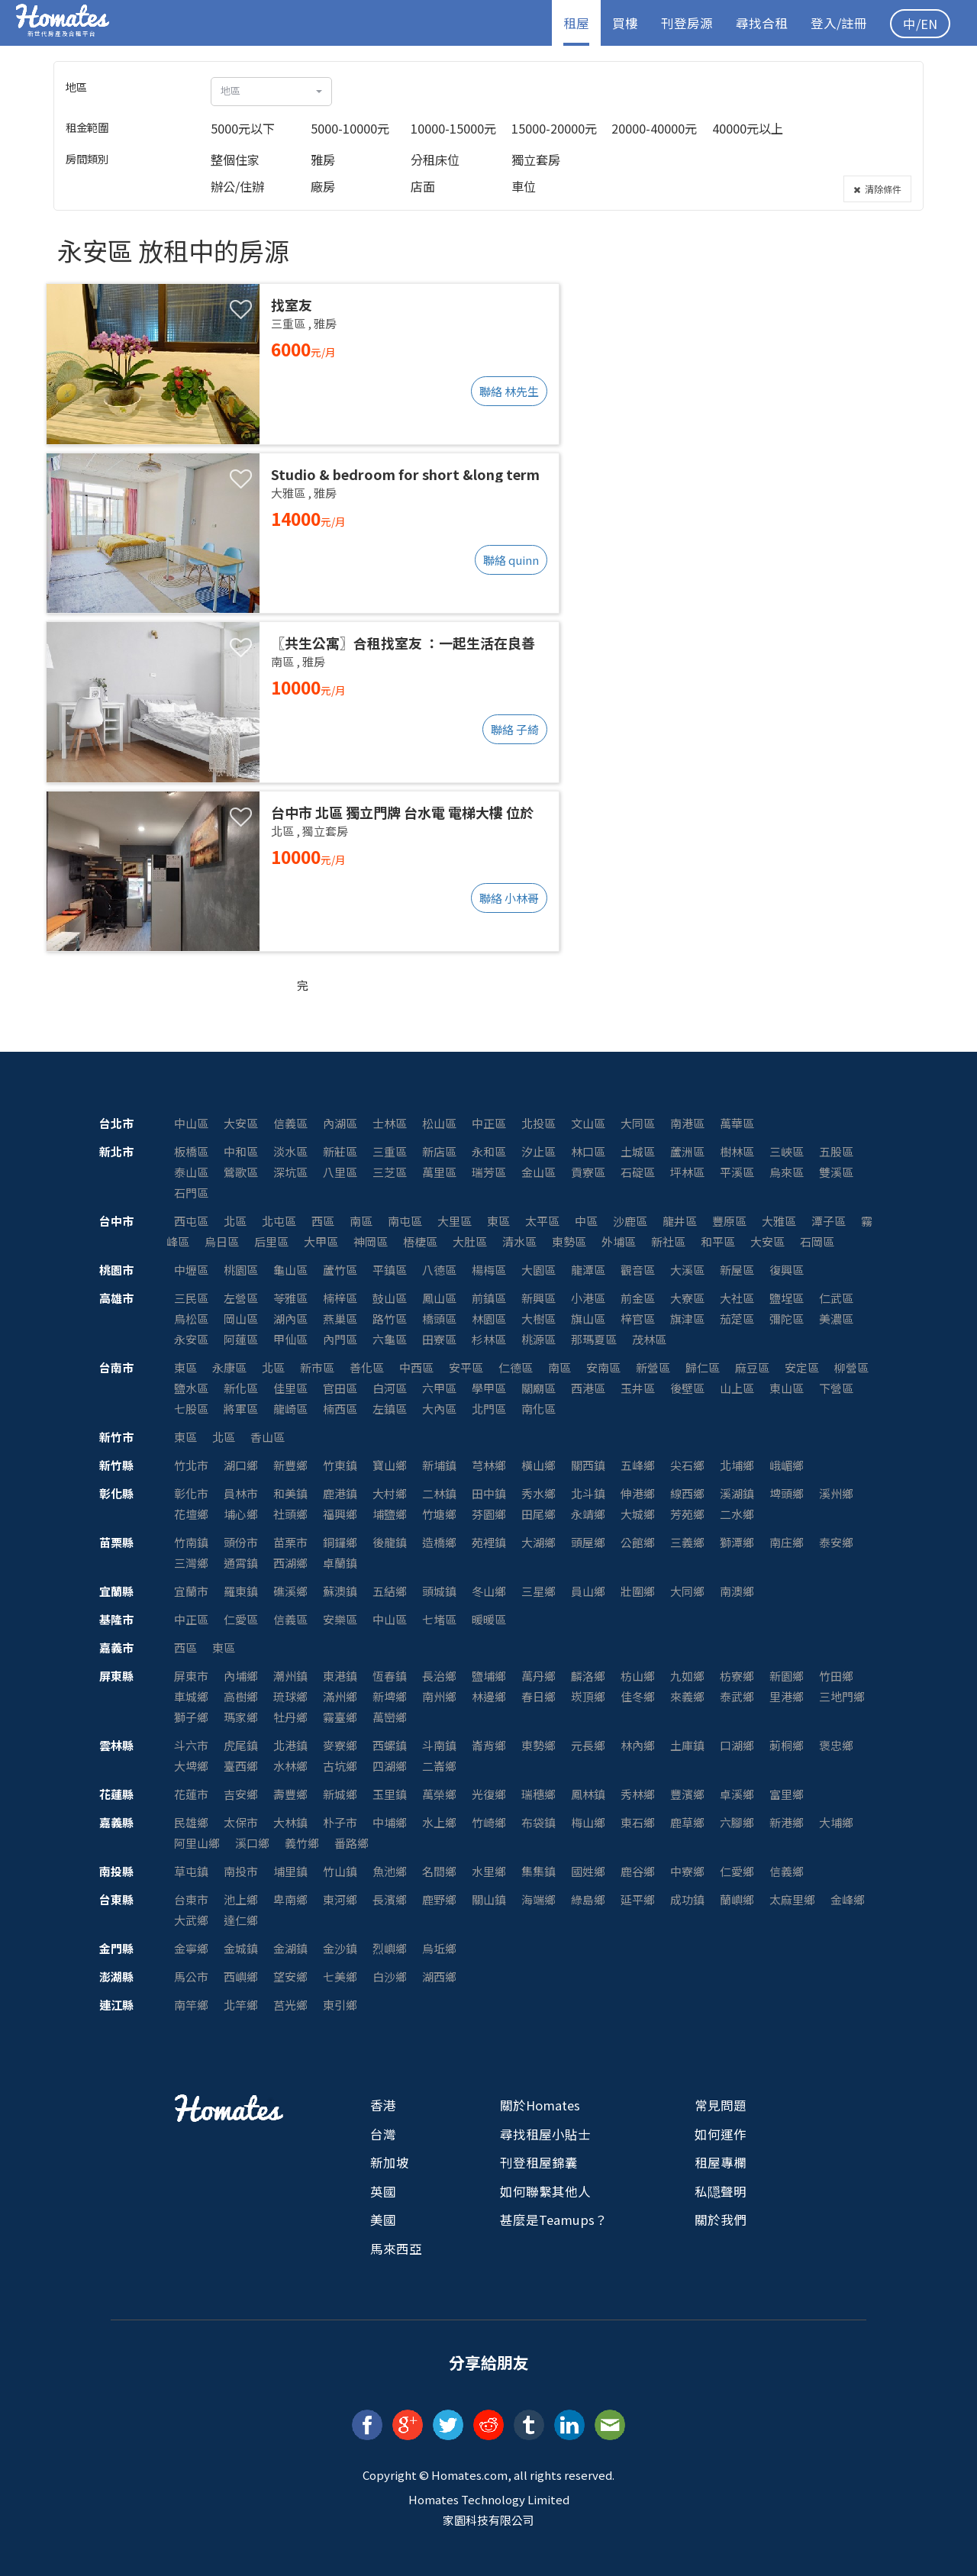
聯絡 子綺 (515, 729)
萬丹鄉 (538, 1676)
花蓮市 (191, 1794)
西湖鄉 (290, 1563)
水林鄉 (290, 1766)
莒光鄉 (290, 2005)
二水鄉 (737, 1514)
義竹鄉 (302, 1843)
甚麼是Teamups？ (554, 2219)
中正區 (489, 1123)
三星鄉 (538, 1591)
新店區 (439, 1151)
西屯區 (191, 1221)
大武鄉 (191, 1920)
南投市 (241, 1871)
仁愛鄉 (737, 1871)
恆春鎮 (389, 1676)
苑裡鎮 (489, 1542)
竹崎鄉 (489, 1822)
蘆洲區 (687, 1151)
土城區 (638, 1151)
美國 (383, 2219)
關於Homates (540, 2105)
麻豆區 (752, 1367)
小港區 (588, 1298)
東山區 (786, 1388)
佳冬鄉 (638, 1696)
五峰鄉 (638, 1465)
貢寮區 (588, 1172)
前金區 (638, 1298)
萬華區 (737, 1123)
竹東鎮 (340, 1465)
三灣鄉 (191, 1563)
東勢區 (569, 1241)
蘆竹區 (340, 1270)
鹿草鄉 (687, 1822)
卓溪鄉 (737, 1794)
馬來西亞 (396, 2248)
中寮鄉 (687, 1871)
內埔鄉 (241, 1676)
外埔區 (618, 1241)
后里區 (271, 1241)
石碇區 (638, 1172)
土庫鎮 (687, 1745)
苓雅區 (290, 1298)
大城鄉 (638, 1514)
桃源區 (538, 1339)
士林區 (389, 1123)
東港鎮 (340, 1676)
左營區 (241, 1298)
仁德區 (515, 1367)
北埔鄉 (737, 1465)
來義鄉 (687, 1696)
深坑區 (290, 1172)
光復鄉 (489, 1794)
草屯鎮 (191, 1871)
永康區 (229, 1367)
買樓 (625, 23)
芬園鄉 (489, 1514)
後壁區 (687, 1388)
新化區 (241, 1388)
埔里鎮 (290, 1871)
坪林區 (687, 1172)
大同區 (638, 1123)
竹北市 (191, 1465)
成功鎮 (687, 1899)
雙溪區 (836, 1172)
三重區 (389, 1151)
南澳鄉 (737, 1591)
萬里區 (439, 1172)
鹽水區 (191, 1388)
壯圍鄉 (638, 1591)
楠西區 (340, 1409)
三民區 (191, 1298)
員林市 (241, 1493)
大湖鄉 (538, 1542)
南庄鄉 (786, 1542)
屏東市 (191, 1676)
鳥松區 (191, 1319)
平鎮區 (389, 1270)
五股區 (836, 1151)
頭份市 (241, 1542)
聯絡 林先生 (509, 391)
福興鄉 (340, 1514)
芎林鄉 (489, 1465)
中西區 (416, 1367)
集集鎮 (538, 1871)
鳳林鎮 (588, 1794)
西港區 (588, 1388)
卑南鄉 (290, 1899)
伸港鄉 (638, 1493)
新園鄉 (786, 1676)
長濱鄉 (389, 1899)
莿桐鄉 (786, 1745)
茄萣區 (737, 1319)
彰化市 (191, 1493)
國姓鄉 (588, 1871)
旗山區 (588, 1319)
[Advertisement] (749, 333)
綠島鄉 (588, 1899)
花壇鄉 (191, 1514)
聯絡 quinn (511, 560)
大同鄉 (687, 1591)
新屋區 (737, 1270)
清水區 (519, 1241)
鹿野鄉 (439, 1899)
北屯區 (279, 1221)
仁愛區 (241, 1619)
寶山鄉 (389, 1465)
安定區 (802, 1367)
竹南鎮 (191, 1542)
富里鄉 (786, 1794)
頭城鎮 (439, 1591)
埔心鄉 (241, 1514)
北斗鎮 (588, 1493)
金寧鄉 (191, 1948)
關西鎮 (588, 1465)
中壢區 (191, 1270)
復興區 (786, 1270)
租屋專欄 (720, 2162)
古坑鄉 (340, 1766)
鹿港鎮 (340, 1493)
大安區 (241, 1123)
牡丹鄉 (290, 1717)
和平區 (718, 1241)
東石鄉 (638, 1822)
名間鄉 (439, 1871)
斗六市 (191, 1745)
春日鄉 (538, 1696)
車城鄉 (191, 1696)
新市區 (317, 1367)
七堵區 (439, 1619)
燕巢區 (340, 1319)
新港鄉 (786, 1822)
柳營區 (851, 1367)
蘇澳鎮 (340, 1591)
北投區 (538, 1123)
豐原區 (729, 1221)
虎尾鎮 (241, 1745)
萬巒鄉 (389, 1717)
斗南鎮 (439, 1745)
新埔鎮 (439, 1465)
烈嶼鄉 (389, 1948)
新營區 (653, 1367)
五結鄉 (389, 1591)
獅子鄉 (191, 1717)
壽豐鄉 (290, 1794)
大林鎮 (290, 1822)
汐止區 (538, 1151)
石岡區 (817, 1241)
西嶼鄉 (241, 1976)
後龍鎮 (389, 1542)
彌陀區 (786, 1319)
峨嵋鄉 (786, 1465)
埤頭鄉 (786, 1493)
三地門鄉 (842, 1696)
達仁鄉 (241, 1920)
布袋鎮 (538, 1822)
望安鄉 (290, 1976)
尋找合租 (762, 23)
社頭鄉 (290, 1514)
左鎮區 (389, 1409)
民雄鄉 (191, 1822)
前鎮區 (489, 1298)
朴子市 (340, 1822)
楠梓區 (340, 1298)
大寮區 (687, 1298)
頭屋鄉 (588, 1542)
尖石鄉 (687, 1465)
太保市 (241, 1822)
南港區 (687, 1123)
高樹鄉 (241, 1696)
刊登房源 (687, 23)
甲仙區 (290, 1339)
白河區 (389, 1388)
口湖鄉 (737, 1745)
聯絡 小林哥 (509, 898)
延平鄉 (638, 1899)
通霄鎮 (241, 1563)
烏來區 (786, 1172)
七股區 (191, 1409)
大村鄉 (389, 1493)
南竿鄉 (191, 2005)
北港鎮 (290, 1745)
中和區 (241, 1151)
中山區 (191, 1123)
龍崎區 (290, 1409)
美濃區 (836, 1319)
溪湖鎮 (737, 1493)
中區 (586, 1221)
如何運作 (720, 2134)
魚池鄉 (389, 1871)
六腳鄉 (737, 1822)
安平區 (466, 1367)
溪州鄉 (836, 1493)
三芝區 (389, 1172)
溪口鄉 (252, 1843)
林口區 (588, 1151)
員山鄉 (588, 1591)
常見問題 (720, 2105)
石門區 (191, 1193)
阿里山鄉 (197, 1843)
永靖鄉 (588, 1514)
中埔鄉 (389, 1822)
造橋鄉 (439, 1542)
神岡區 (370, 1241)
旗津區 (687, 1319)
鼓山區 (389, 1298)
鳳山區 (439, 1298)
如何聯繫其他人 (545, 2191)
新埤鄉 (389, 1696)
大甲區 (321, 1241)
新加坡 (389, 2162)
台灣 (383, 2134)
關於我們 (720, 2219)
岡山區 (241, 1319)
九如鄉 (687, 1676)
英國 (383, 2191)
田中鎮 (489, 1493)
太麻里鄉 (792, 1899)
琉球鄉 (290, 1696)
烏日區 (222, 1241)
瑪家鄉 (241, 1717)
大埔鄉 (836, 1822)
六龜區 (389, 1339)
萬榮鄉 (439, 1794)
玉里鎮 (389, 1794)
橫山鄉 (538, 1465)
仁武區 (836, 1298)
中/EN (920, 24)
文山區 (588, 1123)
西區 (322, 1221)
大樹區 (538, 1319)
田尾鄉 (538, 1514)
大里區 (454, 1221)
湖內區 (290, 1319)
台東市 (191, 1899)
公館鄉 (638, 1542)
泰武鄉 (737, 1696)
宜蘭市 (191, 1591)
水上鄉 (439, 1822)
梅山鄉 (588, 1822)
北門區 (489, 1409)
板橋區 (191, 1151)
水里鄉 (489, 1871)
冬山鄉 (489, 1591)
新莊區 (340, 1151)
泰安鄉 (836, 1542)
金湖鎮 (290, 1948)
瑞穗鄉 (538, 1794)
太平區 (542, 1221)
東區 (498, 1221)
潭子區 (828, 1221)
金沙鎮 (340, 1948)
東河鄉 (340, 1899)
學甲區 (489, 1388)
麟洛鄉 (588, 1676)
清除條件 (877, 188)
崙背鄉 (489, 1745)
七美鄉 (340, 1976)
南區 (361, 1221)
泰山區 (191, 1172)
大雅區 (779, 1221)
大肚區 (470, 1241)
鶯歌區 (241, 1172)
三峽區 (786, 1151)
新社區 (668, 1241)
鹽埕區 (786, 1298)
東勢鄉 (538, 1745)
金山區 (538, 1172)
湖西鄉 (439, 1976)
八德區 (439, 1270)
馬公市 (191, 1976)
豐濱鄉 (687, 1794)
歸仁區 (702, 1367)
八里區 (340, 1172)
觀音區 (638, 1270)
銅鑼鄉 (340, 1542)
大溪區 (687, 1270)
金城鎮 (241, 1948)
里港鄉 (786, 1696)
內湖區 (340, 1123)
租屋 (576, 23)
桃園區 (241, 1270)
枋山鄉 (638, 1676)
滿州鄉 (340, 1696)
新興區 (538, 1298)
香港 (383, 2105)
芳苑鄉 (687, 1514)
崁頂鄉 (588, 1696)
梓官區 (638, 1319)
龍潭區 (588, 1270)
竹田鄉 (836, 1676)
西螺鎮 (389, 1745)
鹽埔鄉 (489, 1676)
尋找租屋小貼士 (545, 2134)
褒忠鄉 (836, 1745)
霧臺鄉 (340, 1717)
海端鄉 (538, 1899)
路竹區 (389, 1319)
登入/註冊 (839, 23)
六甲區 (439, 1388)
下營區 (836, 1388)
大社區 (737, 1298)
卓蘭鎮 (340, 1563)
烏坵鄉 (439, 1948)
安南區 (603, 1367)
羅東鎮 (241, 1591)
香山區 (267, 1437)
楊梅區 (489, 1270)
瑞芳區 (489, 1172)
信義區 (290, 1123)
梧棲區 (420, 1241)
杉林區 (489, 1339)
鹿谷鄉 (638, 1871)
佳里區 (290, 1388)
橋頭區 (439, 1319)
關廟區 (538, 1388)
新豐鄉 (290, 1465)
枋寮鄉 (737, 1676)
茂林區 (649, 1339)
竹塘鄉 (439, 1514)
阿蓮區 (241, 1339)
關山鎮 (489, 1899)
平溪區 (737, 1172)
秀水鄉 (538, 1493)
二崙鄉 (439, 1766)
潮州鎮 (290, 1676)
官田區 (340, 1388)
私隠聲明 (720, 2191)
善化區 (367, 1367)
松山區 (439, 1123)
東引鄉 (340, 2005)
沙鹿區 (630, 1221)
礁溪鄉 (290, 1591)
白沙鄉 (389, 1976)
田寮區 (439, 1339)
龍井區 (680, 1221)
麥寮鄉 (340, 1745)
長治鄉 (439, 1676)
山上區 (737, 1388)
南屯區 (405, 1221)
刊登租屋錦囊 (539, 2162)
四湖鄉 (389, 1766)
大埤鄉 (191, 1766)
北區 (235, 1221)
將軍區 (241, 1409)
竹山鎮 (340, 1871)
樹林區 (737, 1151)
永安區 (191, 1339)
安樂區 (340, 1619)
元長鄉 (588, 1745)
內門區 (340, 1339)
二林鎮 (439, 1493)
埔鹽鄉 (389, 1514)
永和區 (489, 1151)
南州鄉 (439, 1696)
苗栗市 (290, 1542)
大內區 (439, 1409)
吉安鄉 (241, 1794)
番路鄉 (351, 1843)
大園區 (538, 1270)
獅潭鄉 (737, 1542)
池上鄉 (241, 1899)
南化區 (538, 1409)
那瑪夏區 (594, 1339)
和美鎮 (290, 1493)
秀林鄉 (638, 1794)
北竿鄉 (241, 2005)
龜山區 (290, 1270)
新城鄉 (340, 1794)
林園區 (489, 1319)
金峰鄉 (847, 1899)
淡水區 (290, 1151)
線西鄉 (687, 1493)
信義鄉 (786, 1871)
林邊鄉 (489, 1696)
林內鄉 (638, 1745)
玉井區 (638, 1388)
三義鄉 (687, 1542)
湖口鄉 (241, 1465)
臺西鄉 (241, 1766)
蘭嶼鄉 (737, 1899)
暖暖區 (489, 1619)
